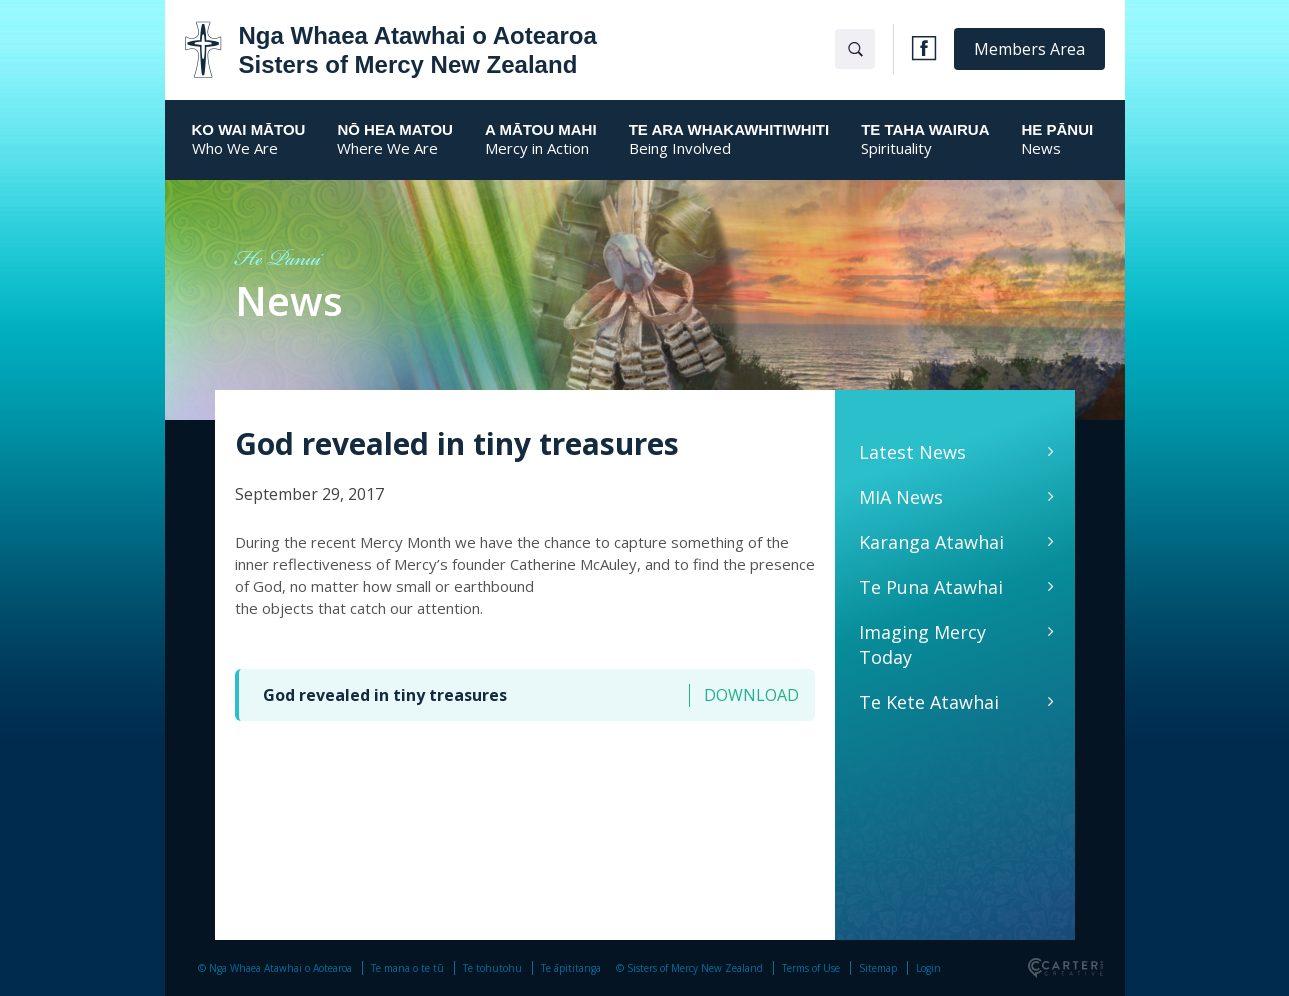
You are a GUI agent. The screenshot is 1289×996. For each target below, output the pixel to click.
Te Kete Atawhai (929, 702)
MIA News (901, 497)
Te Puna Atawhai (931, 587)
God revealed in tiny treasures (385, 695)
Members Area (1029, 49)
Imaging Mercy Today (922, 644)
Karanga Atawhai (931, 542)
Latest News (912, 452)
